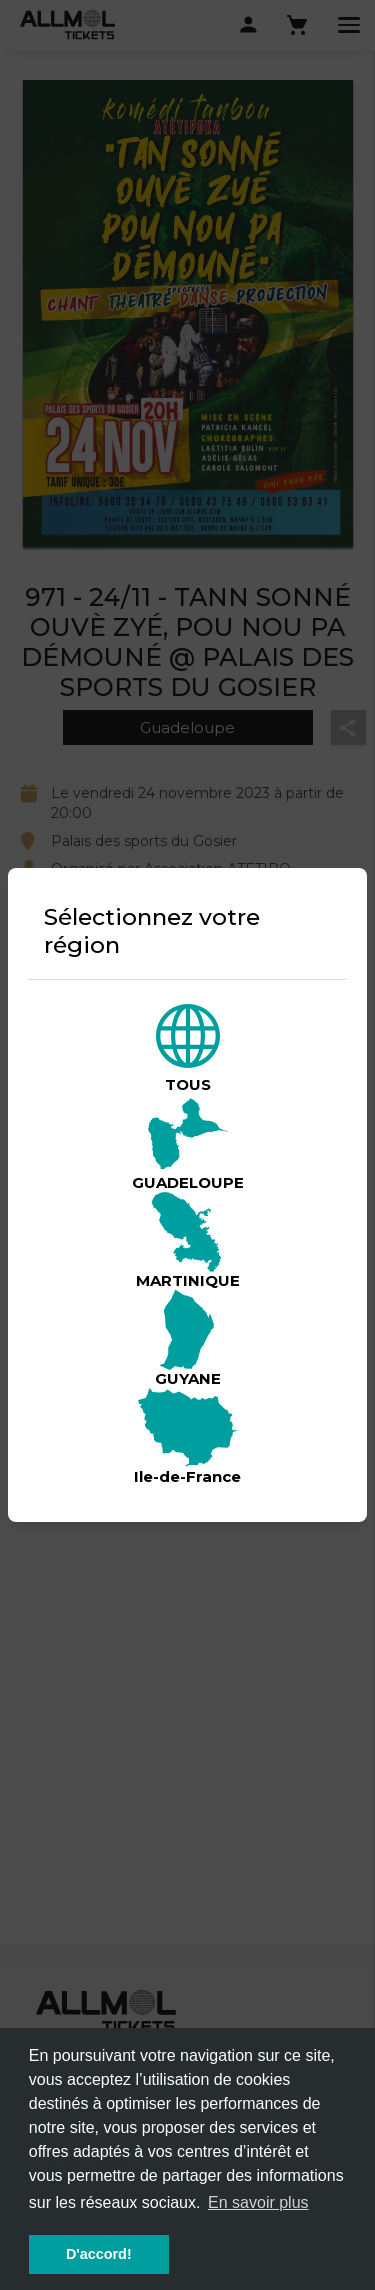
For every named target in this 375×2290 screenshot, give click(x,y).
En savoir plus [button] (258, 2202)
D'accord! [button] (99, 2254)
